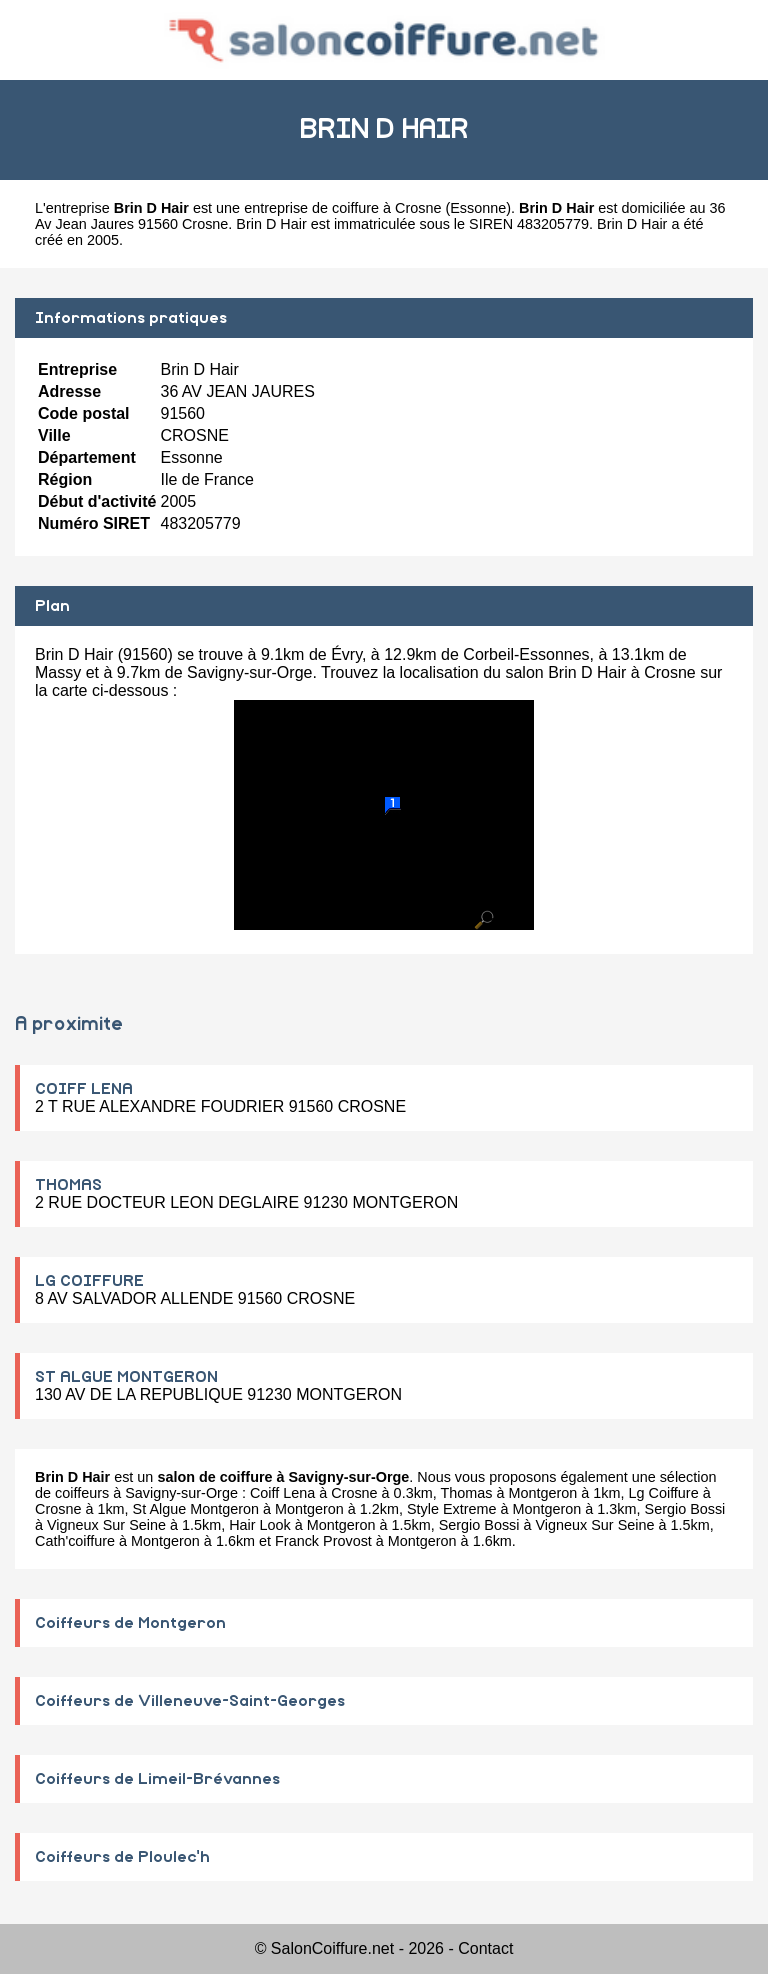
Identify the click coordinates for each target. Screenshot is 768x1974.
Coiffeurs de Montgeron (130, 1623)
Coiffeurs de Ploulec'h (122, 1857)
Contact (485, 1948)
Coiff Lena (282, 1493)
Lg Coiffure (664, 1493)
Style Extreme (452, 1509)
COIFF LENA (84, 1089)
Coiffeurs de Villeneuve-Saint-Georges (190, 1701)
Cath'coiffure (75, 1541)
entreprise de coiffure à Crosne (342, 208)
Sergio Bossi (685, 1509)
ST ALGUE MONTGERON (126, 1377)
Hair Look (260, 1525)
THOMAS (68, 1185)
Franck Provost (323, 1541)
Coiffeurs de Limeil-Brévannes (157, 1779)
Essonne (478, 208)
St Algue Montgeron (196, 1509)
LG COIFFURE (89, 1281)
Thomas (467, 1493)
